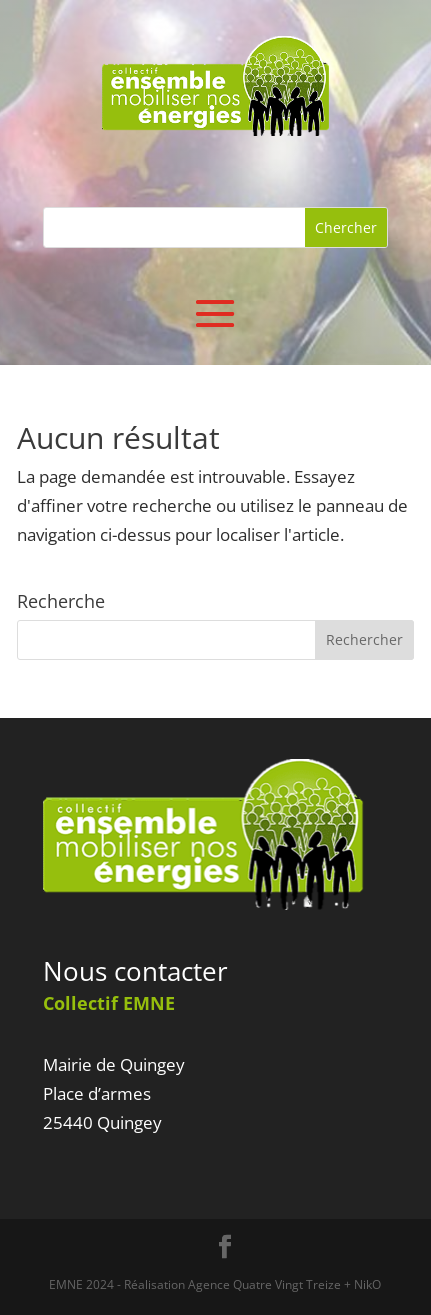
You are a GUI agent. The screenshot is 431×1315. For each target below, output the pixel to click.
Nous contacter (135, 971)
